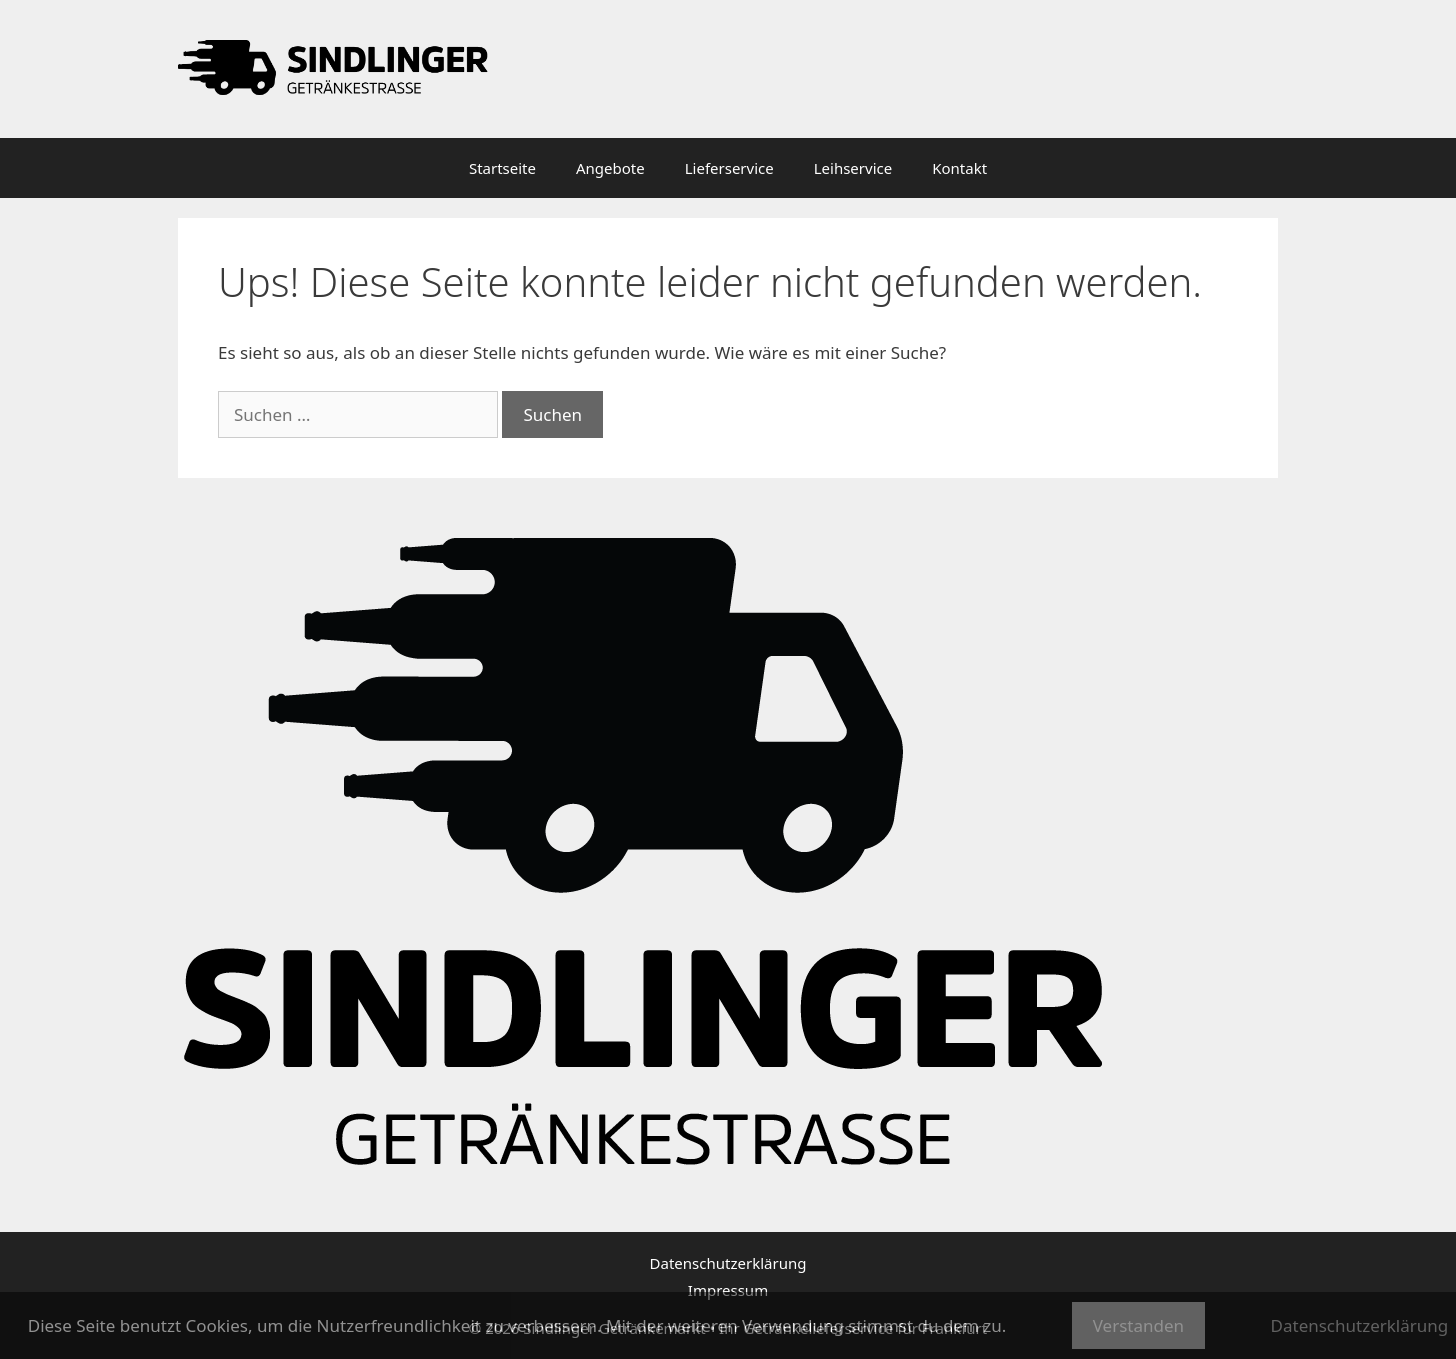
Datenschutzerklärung (728, 1263)
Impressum (728, 1290)
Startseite (502, 168)
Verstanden (1138, 1325)
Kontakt (959, 168)
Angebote (610, 168)
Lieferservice (729, 168)
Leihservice (853, 168)
